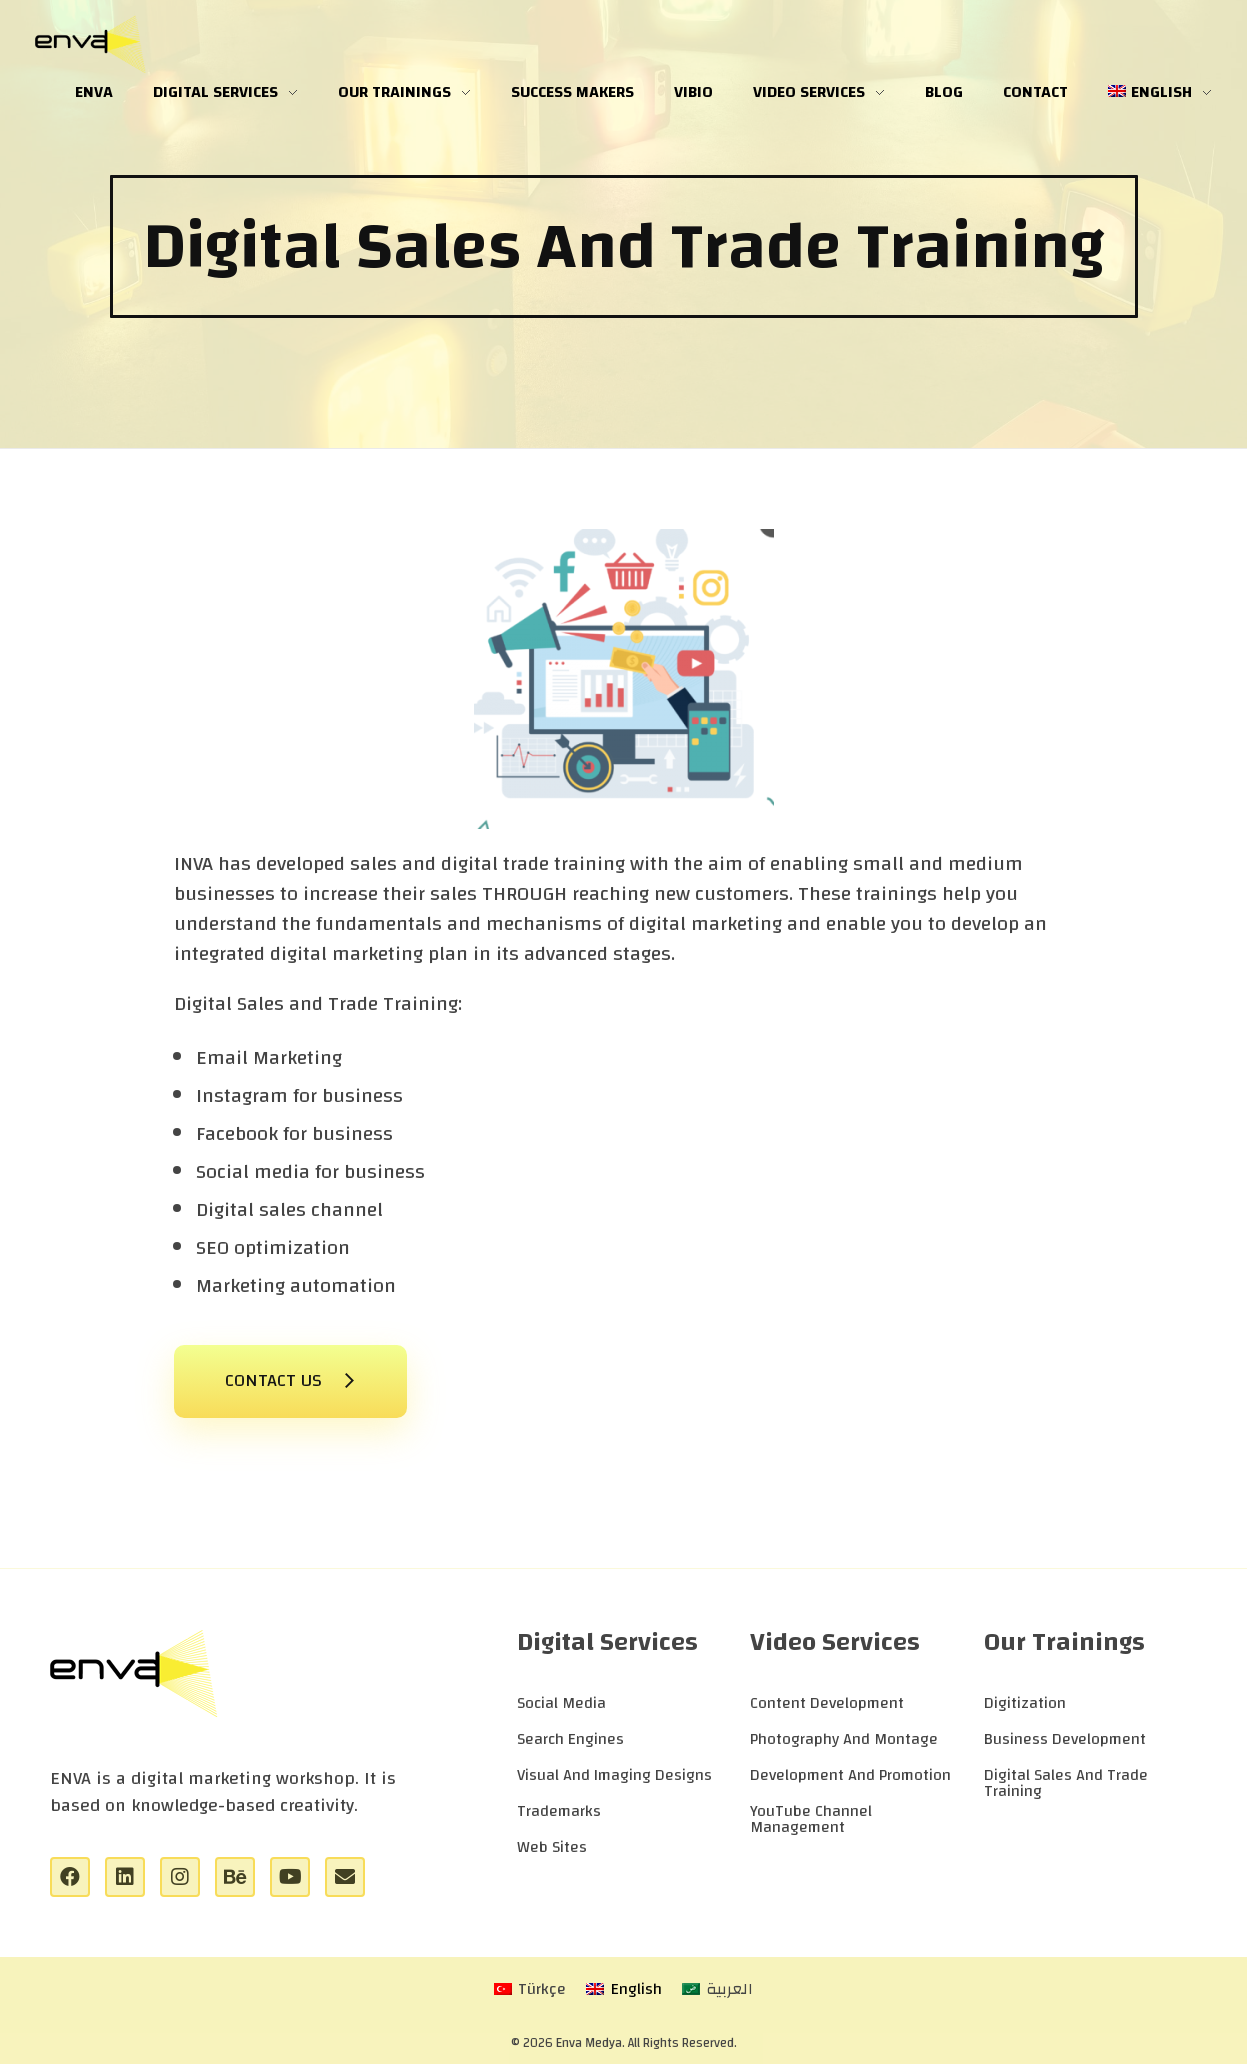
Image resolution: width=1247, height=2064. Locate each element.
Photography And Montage (844, 1739)
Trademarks (559, 1811)
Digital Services (607, 1642)
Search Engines (570, 1739)
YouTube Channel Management (811, 1819)
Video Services (835, 1642)
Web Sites (552, 1847)
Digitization (1025, 1703)
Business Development (1065, 1739)
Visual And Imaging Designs (614, 1775)
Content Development (827, 1703)
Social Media (561, 1703)
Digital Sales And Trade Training (1066, 1783)
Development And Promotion (850, 1775)
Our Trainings (1064, 1642)
